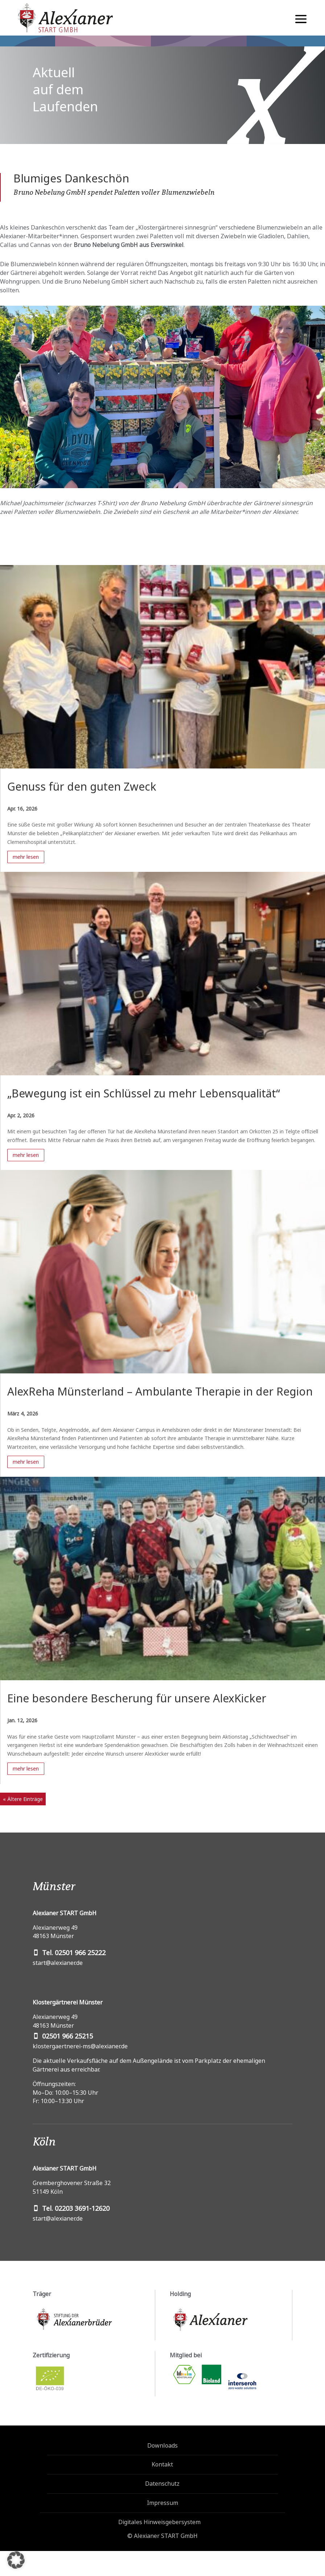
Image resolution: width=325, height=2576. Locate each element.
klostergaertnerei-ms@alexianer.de (80, 2046)
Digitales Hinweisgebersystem (159, 2522)
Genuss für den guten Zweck (81, 786)
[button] (16, 2560)
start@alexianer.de (58, 1963)
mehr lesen (26, 856)
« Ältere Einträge (23, 1799)
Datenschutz (162, 2484)
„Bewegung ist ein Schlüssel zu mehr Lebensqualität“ (143, 1093)
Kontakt (162, 2464)
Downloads (162, 2445)
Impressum (162, 2503)
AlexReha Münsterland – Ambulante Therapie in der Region (160, 1391)
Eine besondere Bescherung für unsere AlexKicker (136, 1698)
